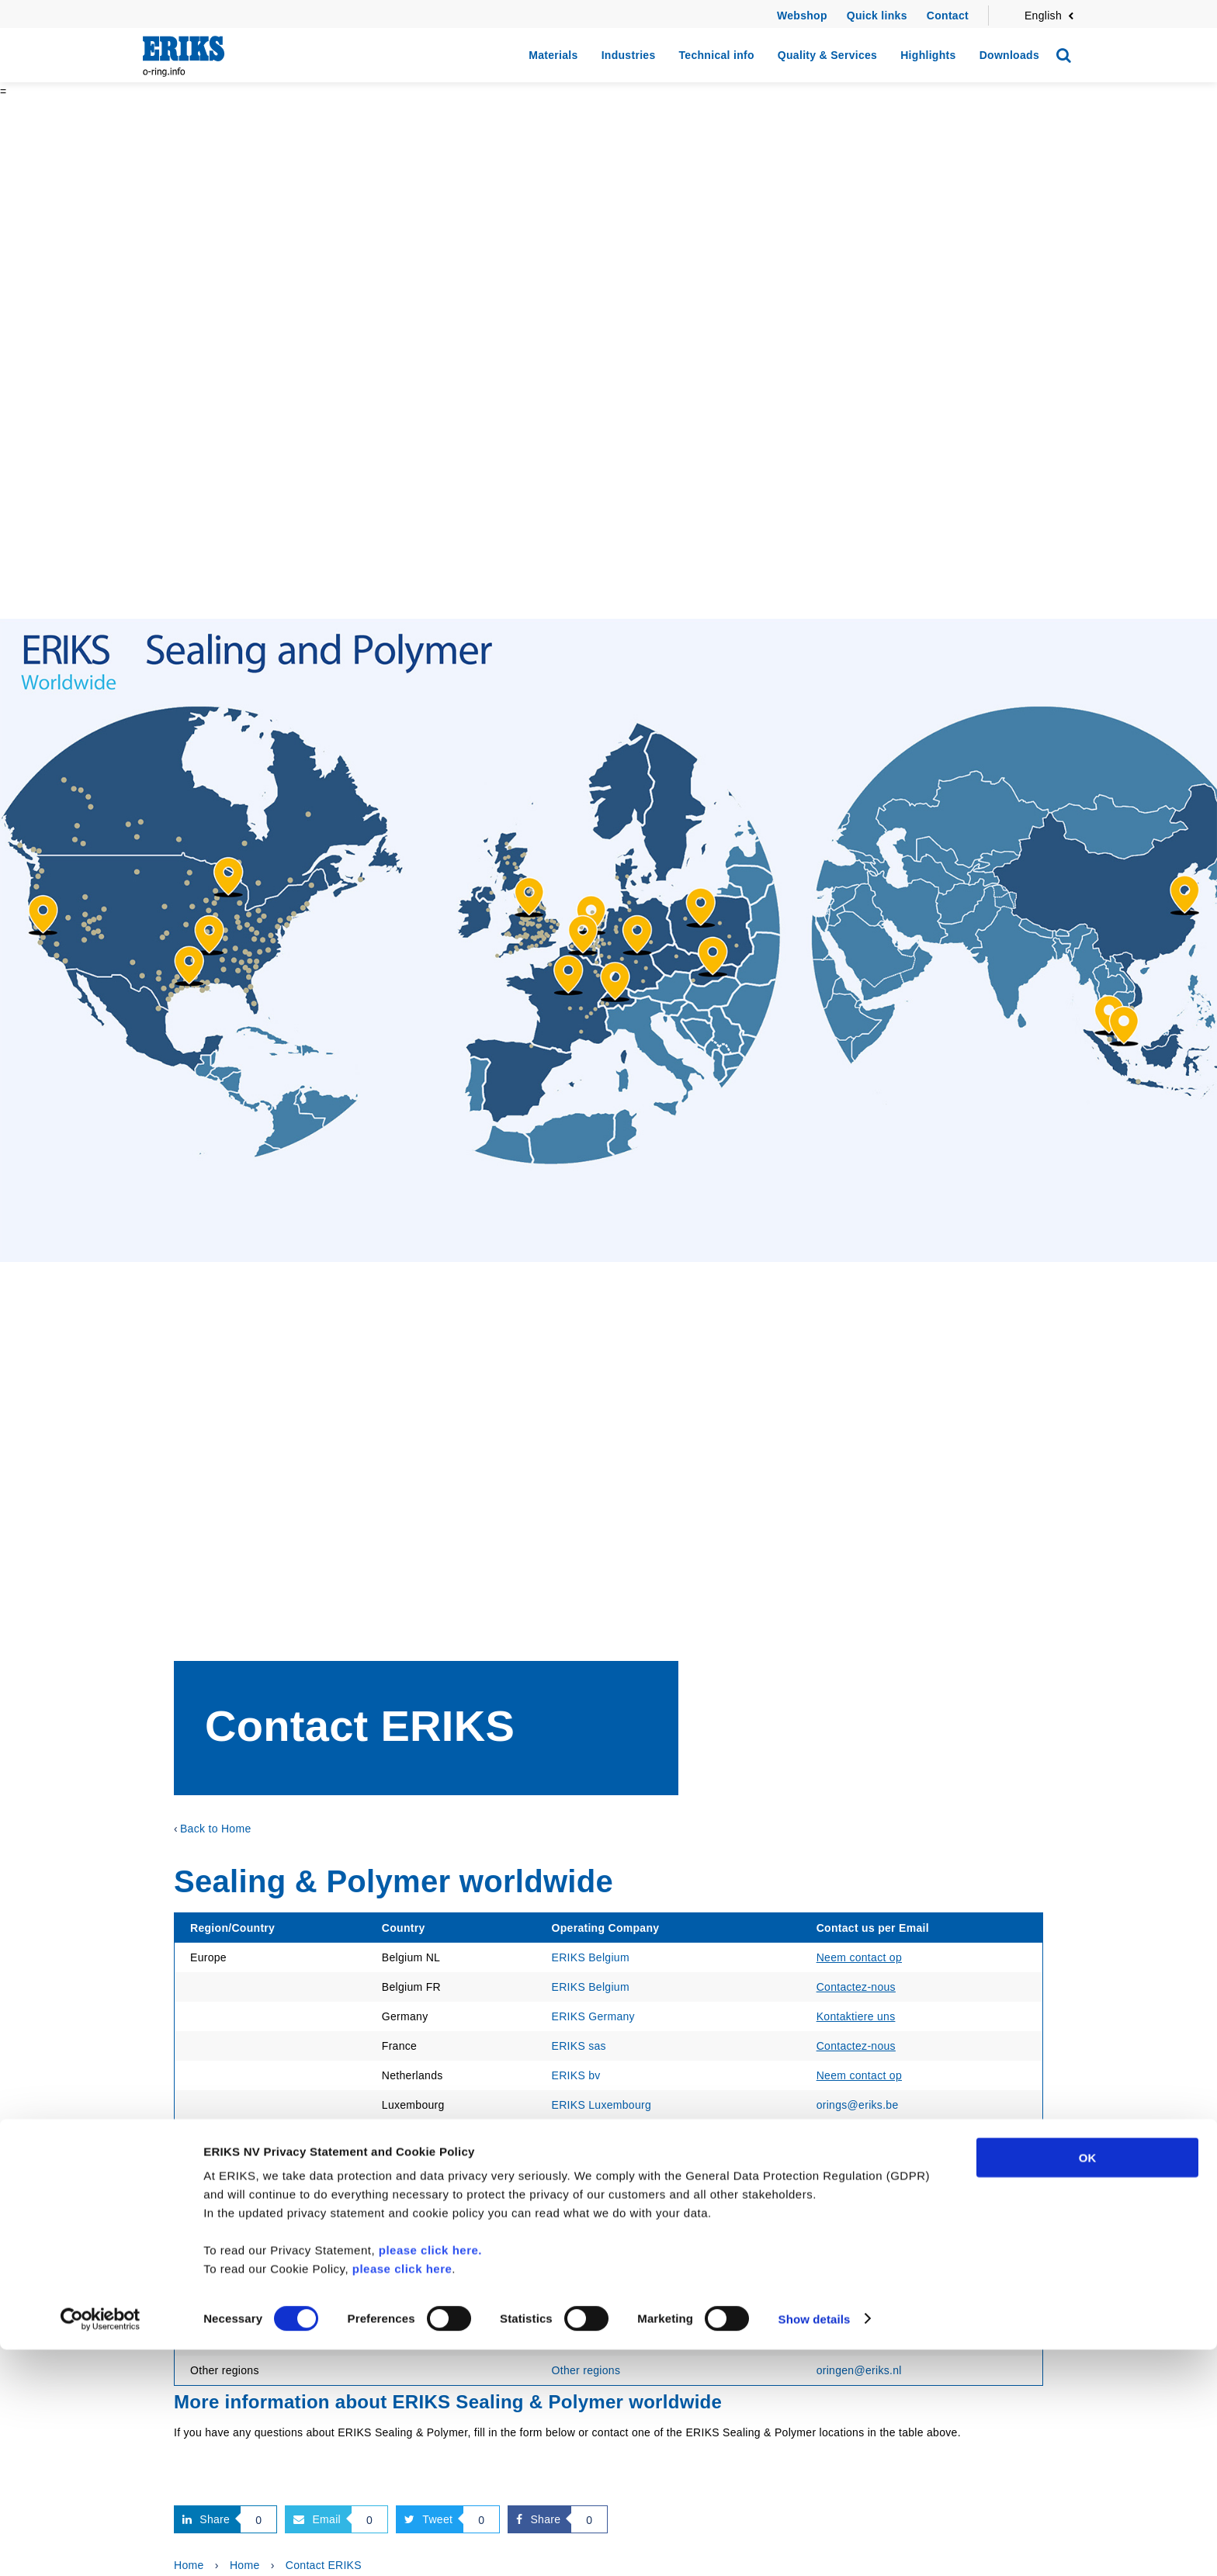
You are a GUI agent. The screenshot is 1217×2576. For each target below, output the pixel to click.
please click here (402, 2494)
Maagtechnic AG (593, 2134)
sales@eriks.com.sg (867, 2282)
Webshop (802, 15)
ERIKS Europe (589, 2223)
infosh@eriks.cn (857, 2311)
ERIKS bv (576, 2075)
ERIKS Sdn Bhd (592, 2252)
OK (1088, 2384)
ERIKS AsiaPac (590, 2341)
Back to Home (215, 1828)
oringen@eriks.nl (859, 2223)
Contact (948, 15)
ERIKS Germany (593, 2016)
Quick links (877, 15)
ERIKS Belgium (590, 1957)
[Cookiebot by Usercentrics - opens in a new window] (100, 2545)
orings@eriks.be (858, 2105)
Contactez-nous (856, 1987)
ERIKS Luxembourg (602, 2105)
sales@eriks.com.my (869, 2252)
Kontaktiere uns (856, 2016)
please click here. (430, 2476)
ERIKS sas (579, 2046)
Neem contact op (859, 1957)
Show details (814, 2545)
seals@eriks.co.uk (863, 2193)
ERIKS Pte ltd (587, 2282)
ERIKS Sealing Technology (619, 2193)
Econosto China (592, 2311)
